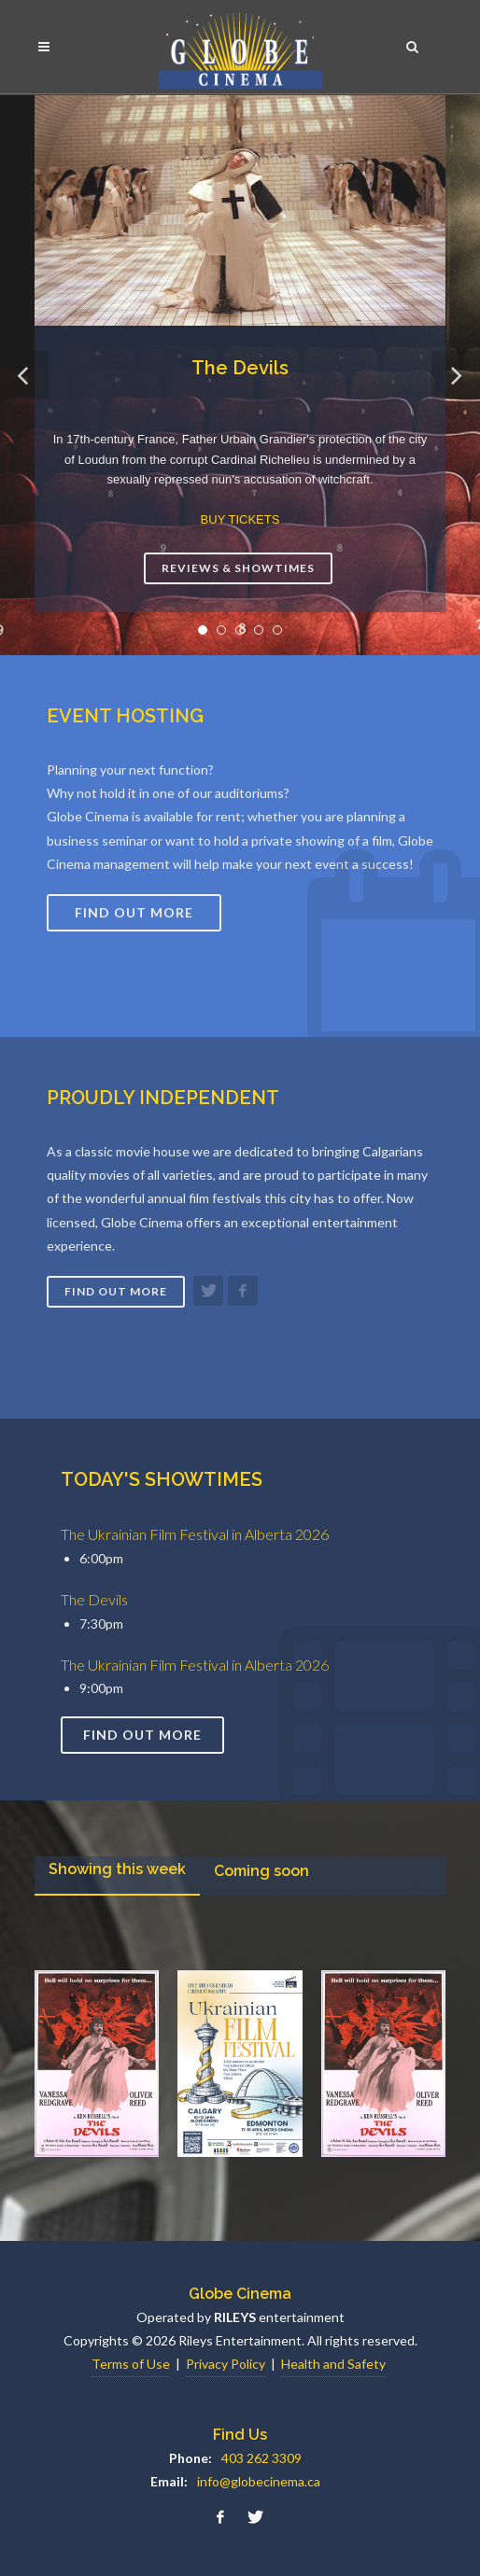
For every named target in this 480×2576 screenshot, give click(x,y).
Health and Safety (333, 2364)
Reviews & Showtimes (238, 568)
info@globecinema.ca (258, 2481)
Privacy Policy (225, 2364)
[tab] (117, 1875)
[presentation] (117, 1875)
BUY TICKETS (240, 519)
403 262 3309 (261, 2458)
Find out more (115, 1291)
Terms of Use (131, 2364)
